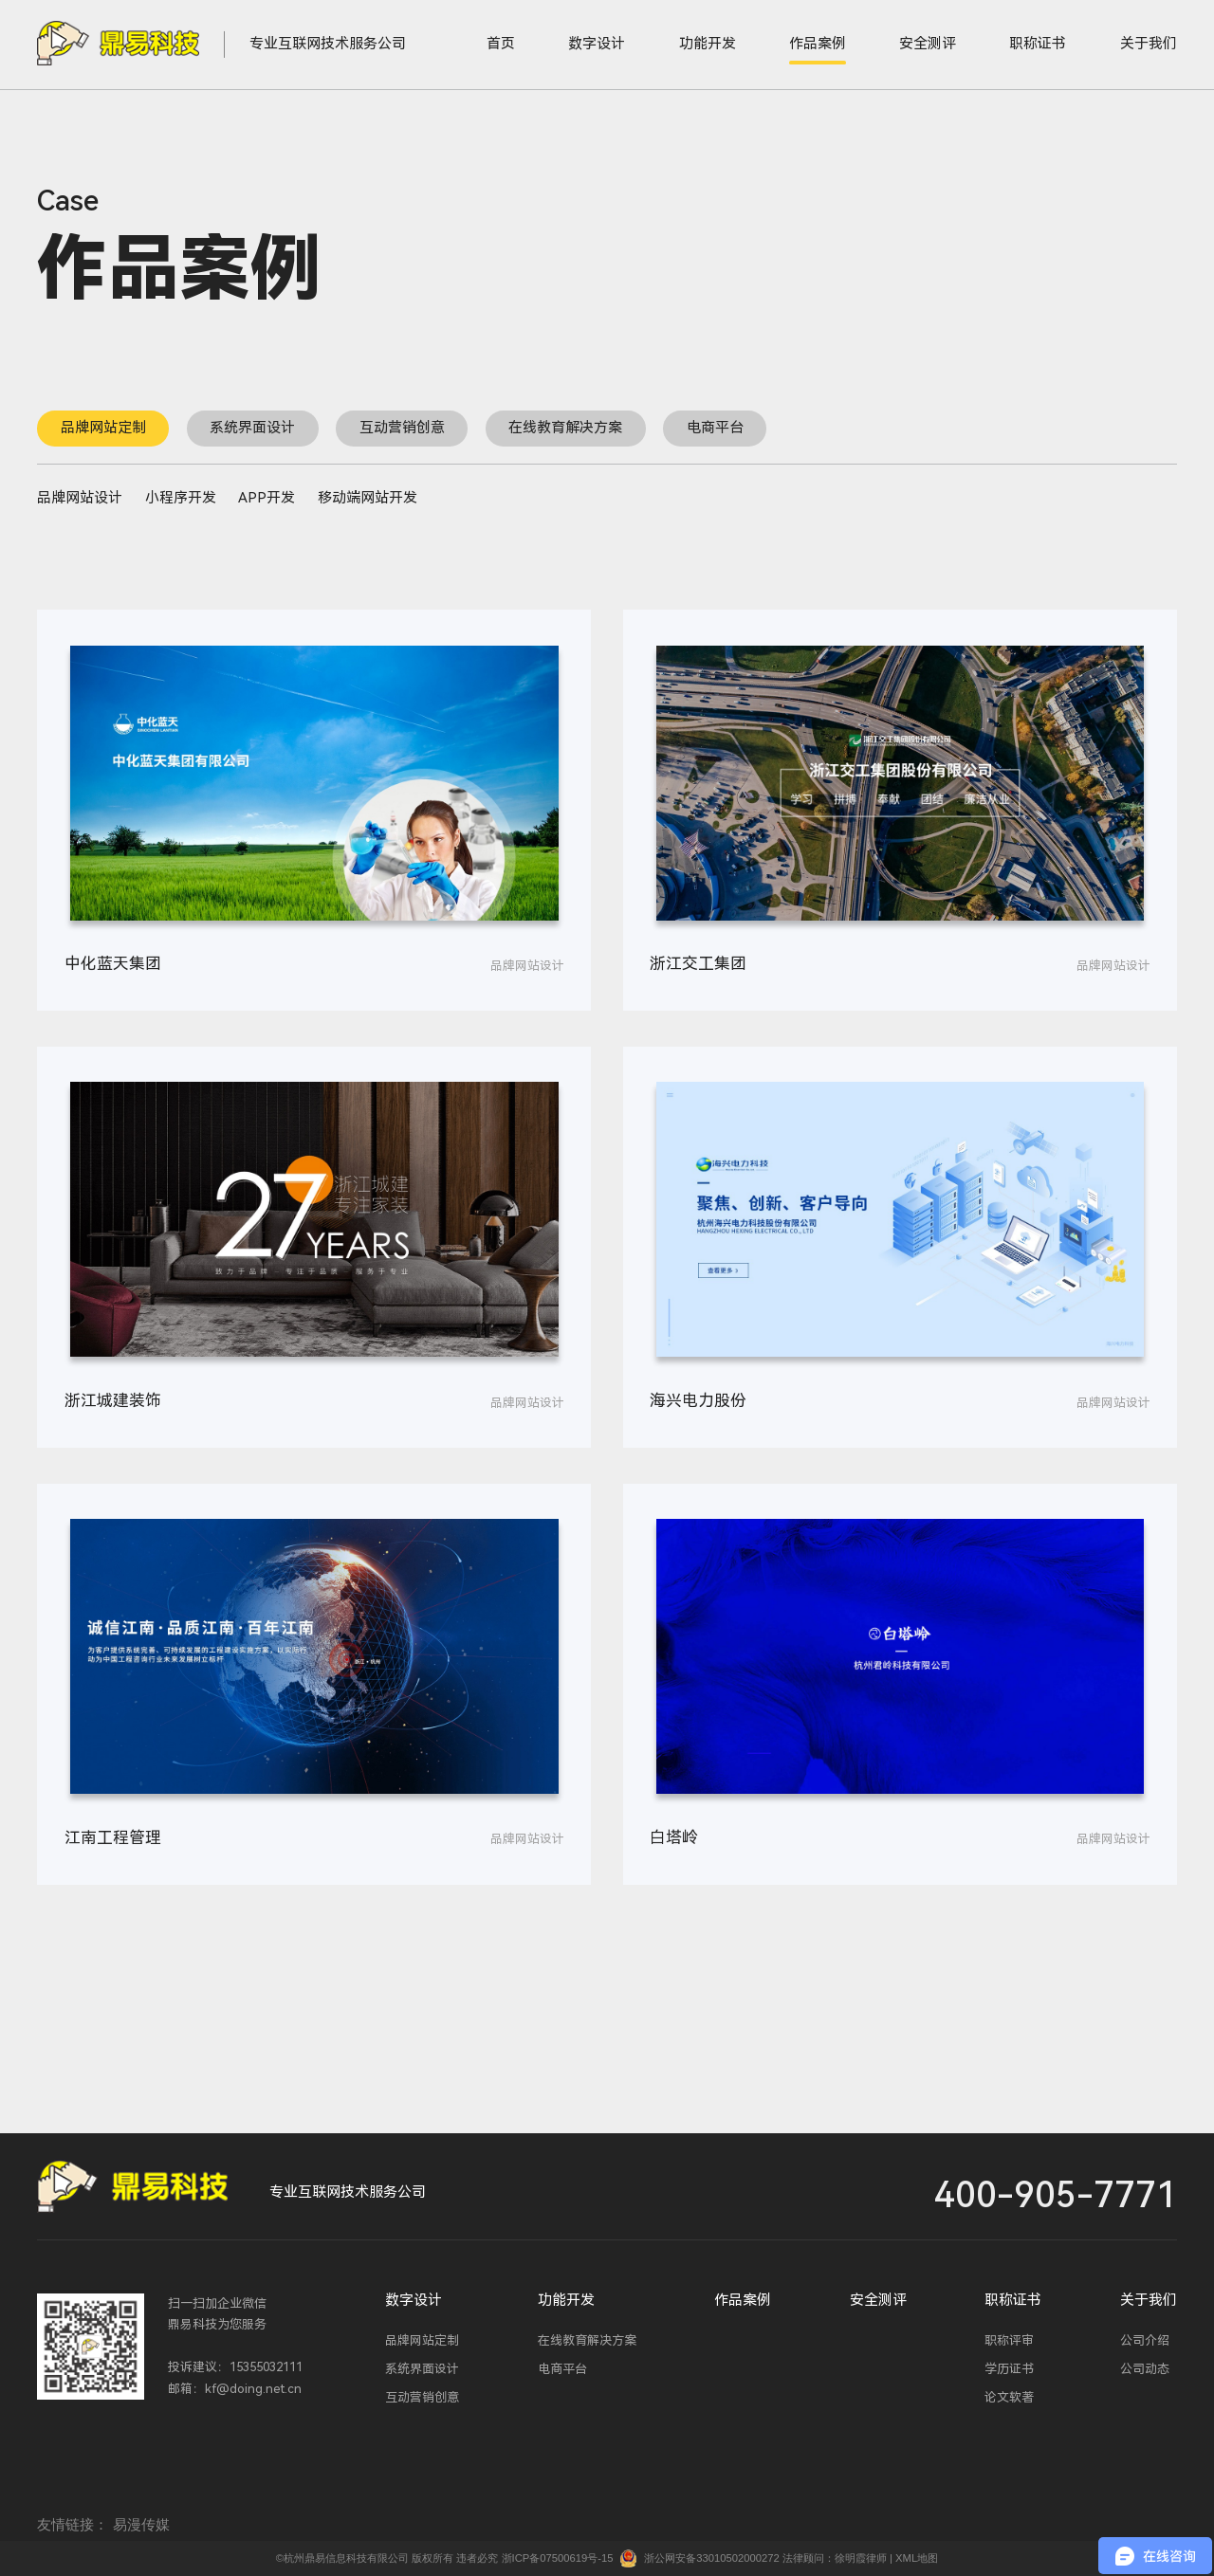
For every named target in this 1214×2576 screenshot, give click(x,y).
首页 (501, 43)
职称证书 (1037, 43)
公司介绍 (1144, 2340)
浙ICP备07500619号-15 (558, 2558)
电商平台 (715, 427)
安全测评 (927, 43)
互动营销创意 (402, 427)
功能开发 (707, 43)
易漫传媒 (141, 2524)
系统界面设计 (252, 427)
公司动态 (1144, 2369)
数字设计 (596, 43)
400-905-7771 (1055, 2196)
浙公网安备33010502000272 (712, 2558)
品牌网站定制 (103, 427)
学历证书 (1009, 2369)
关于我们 (1148, 43)
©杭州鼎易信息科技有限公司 (342, 2558)
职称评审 (1009, 2340)
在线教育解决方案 (565, 427)
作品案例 (817, 43)
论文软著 (1009, 2397)
